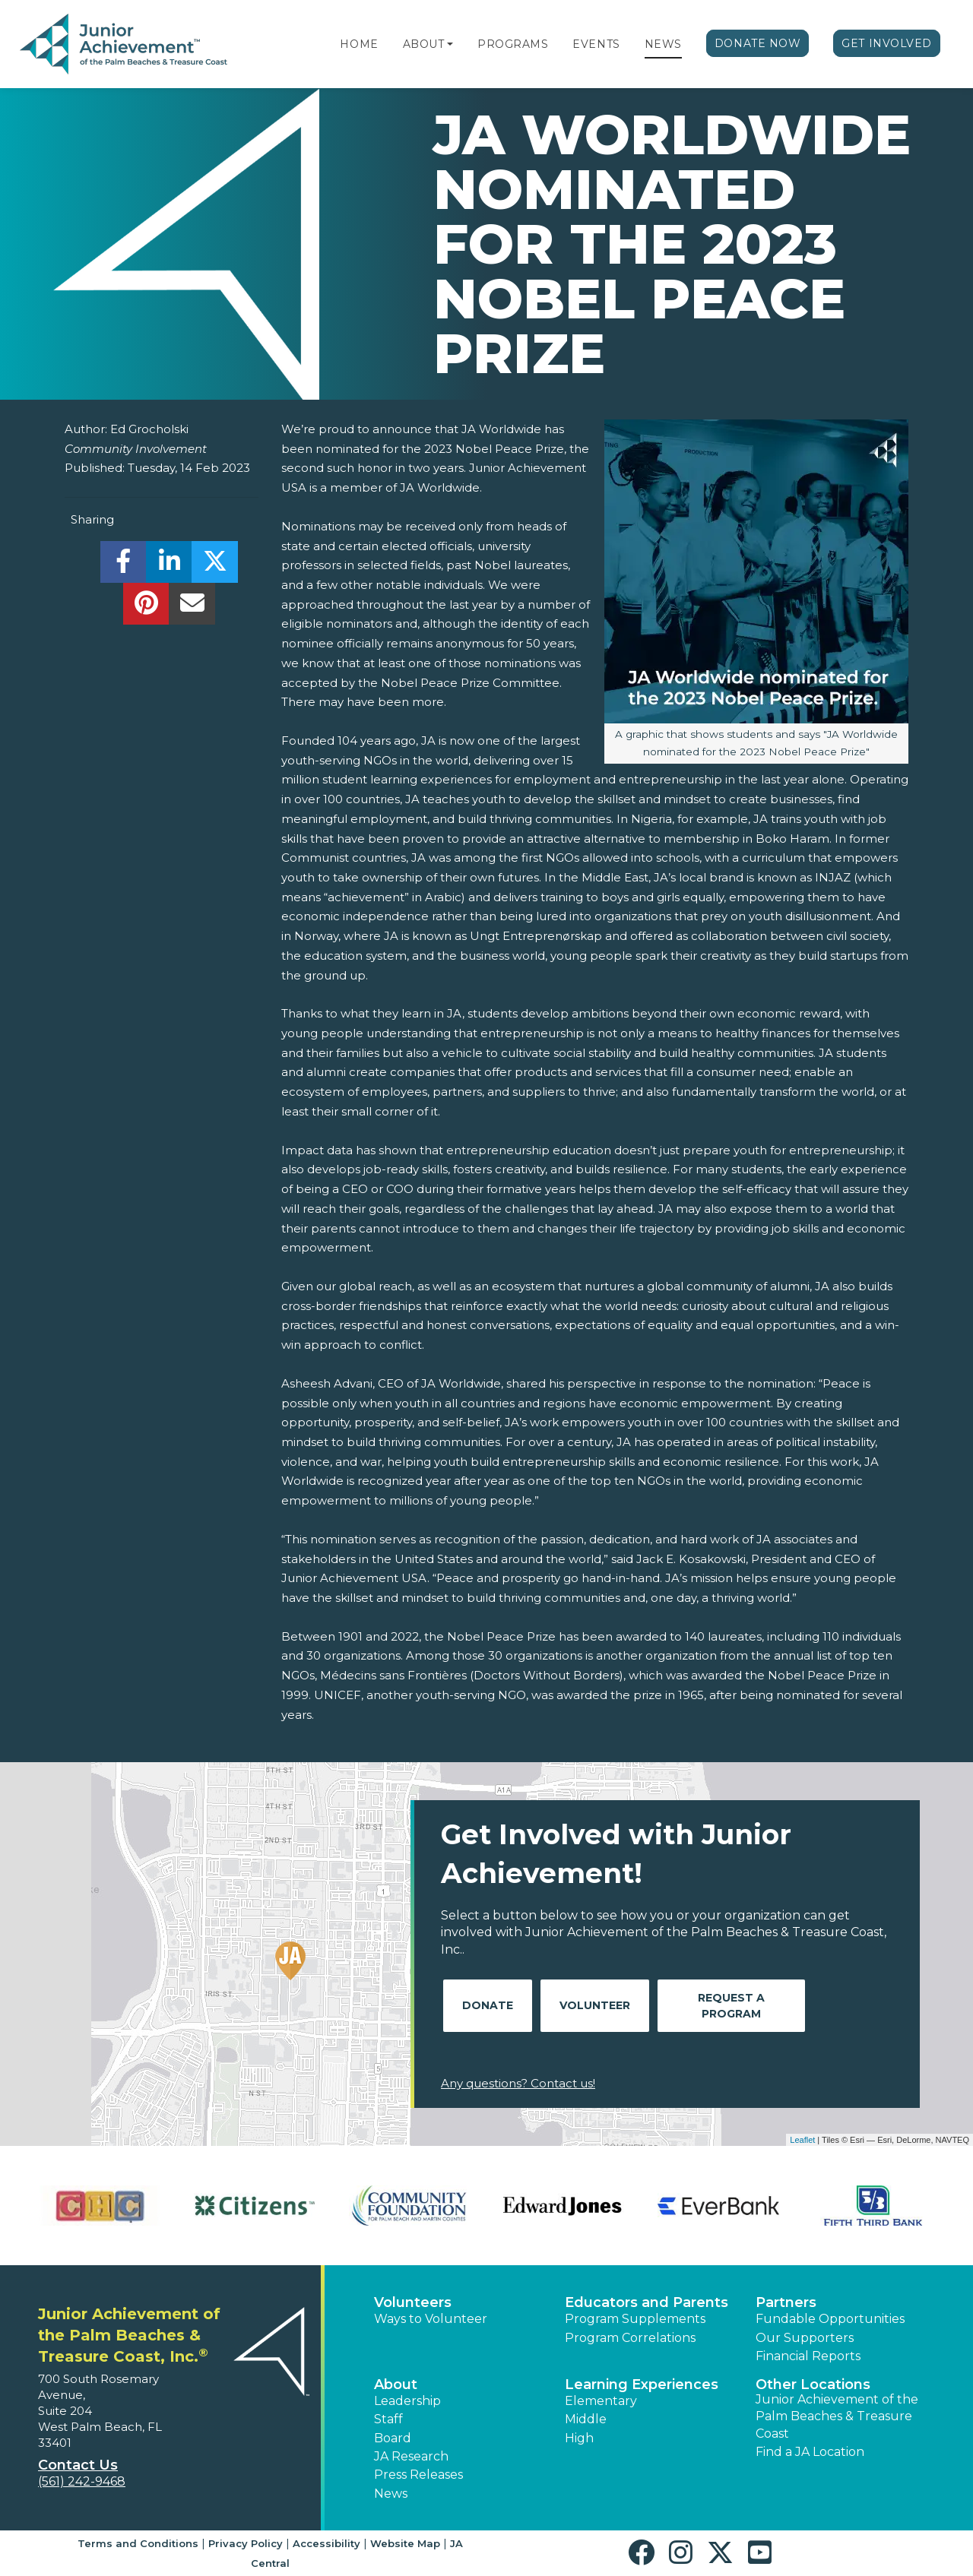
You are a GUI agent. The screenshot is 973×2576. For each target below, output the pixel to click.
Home (359, 44)
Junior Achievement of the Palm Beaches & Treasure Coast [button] (837, 2416)
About (424, 44)
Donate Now (758, 43)
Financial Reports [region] (808, 2356)
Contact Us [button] (78, 2465)
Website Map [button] (405, 2543)
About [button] (395, 2384)
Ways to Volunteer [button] (430, 2319)
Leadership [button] (407, 2401)
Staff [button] (388, 2419)
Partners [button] (786, 2302)
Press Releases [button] (418, 2474)
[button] (450, 44)
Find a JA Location (810, 2452)
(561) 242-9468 (81, 2481)
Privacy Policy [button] (245, 2543)
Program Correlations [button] (630, 2338)
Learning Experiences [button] (641, 2384)
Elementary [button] (601, 2401)
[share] (123, 566)
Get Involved (886, 43)
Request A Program (731, 2006)
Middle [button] (586, 2419)
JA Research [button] (411, 2456)
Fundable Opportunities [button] (830, 2319)
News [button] (390, 2493)
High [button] (579, 2438)
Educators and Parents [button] (646, 2302)
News (663, 44)
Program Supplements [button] (635, 2319)
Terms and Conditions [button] (138, 2543)
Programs (512, 44)
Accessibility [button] (326, 2543)
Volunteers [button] (413, 2302)
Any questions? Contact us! (518, 2083)
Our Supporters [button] (805, 2338)
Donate (487, 2005)
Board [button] (392, 2438)
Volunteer (594, 2005)
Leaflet (802, 2139)
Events (596, 44)
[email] (192, 607)
